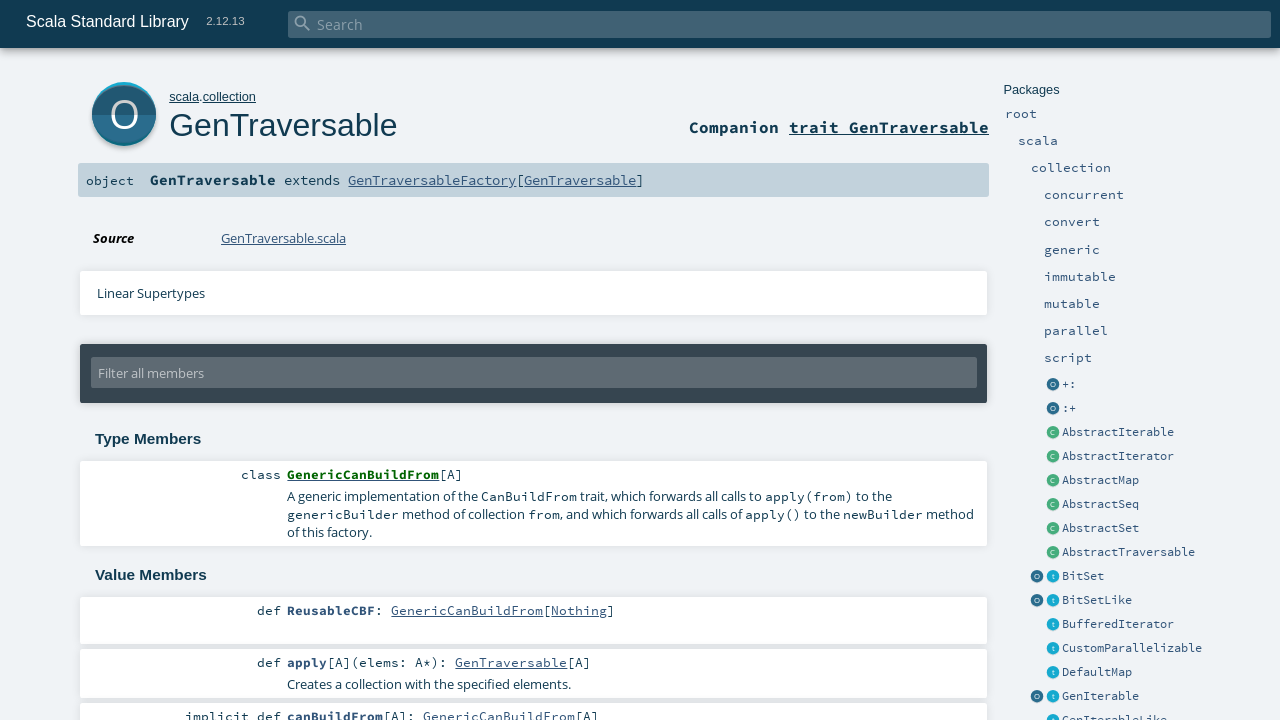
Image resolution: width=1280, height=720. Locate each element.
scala (184, 96)
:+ (1069, 408)
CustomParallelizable (1132, 648)
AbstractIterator (1118, 456)
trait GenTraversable (889, 127)
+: (1069, 384)
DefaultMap (1097, 672)
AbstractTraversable (1128, 552)
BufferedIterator (1118, 624)
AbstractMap (1100, 480)
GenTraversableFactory (432, 180)
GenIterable (1100, 696)
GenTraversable (283, 125)
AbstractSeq (1100, 504)
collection (229, 96)
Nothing (579, 610)
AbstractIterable (1118, 432)
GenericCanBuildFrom (467, 610)
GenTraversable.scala (283, 238)
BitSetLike (1097, 600)
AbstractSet (1100, 528)
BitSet (1083, 576)
